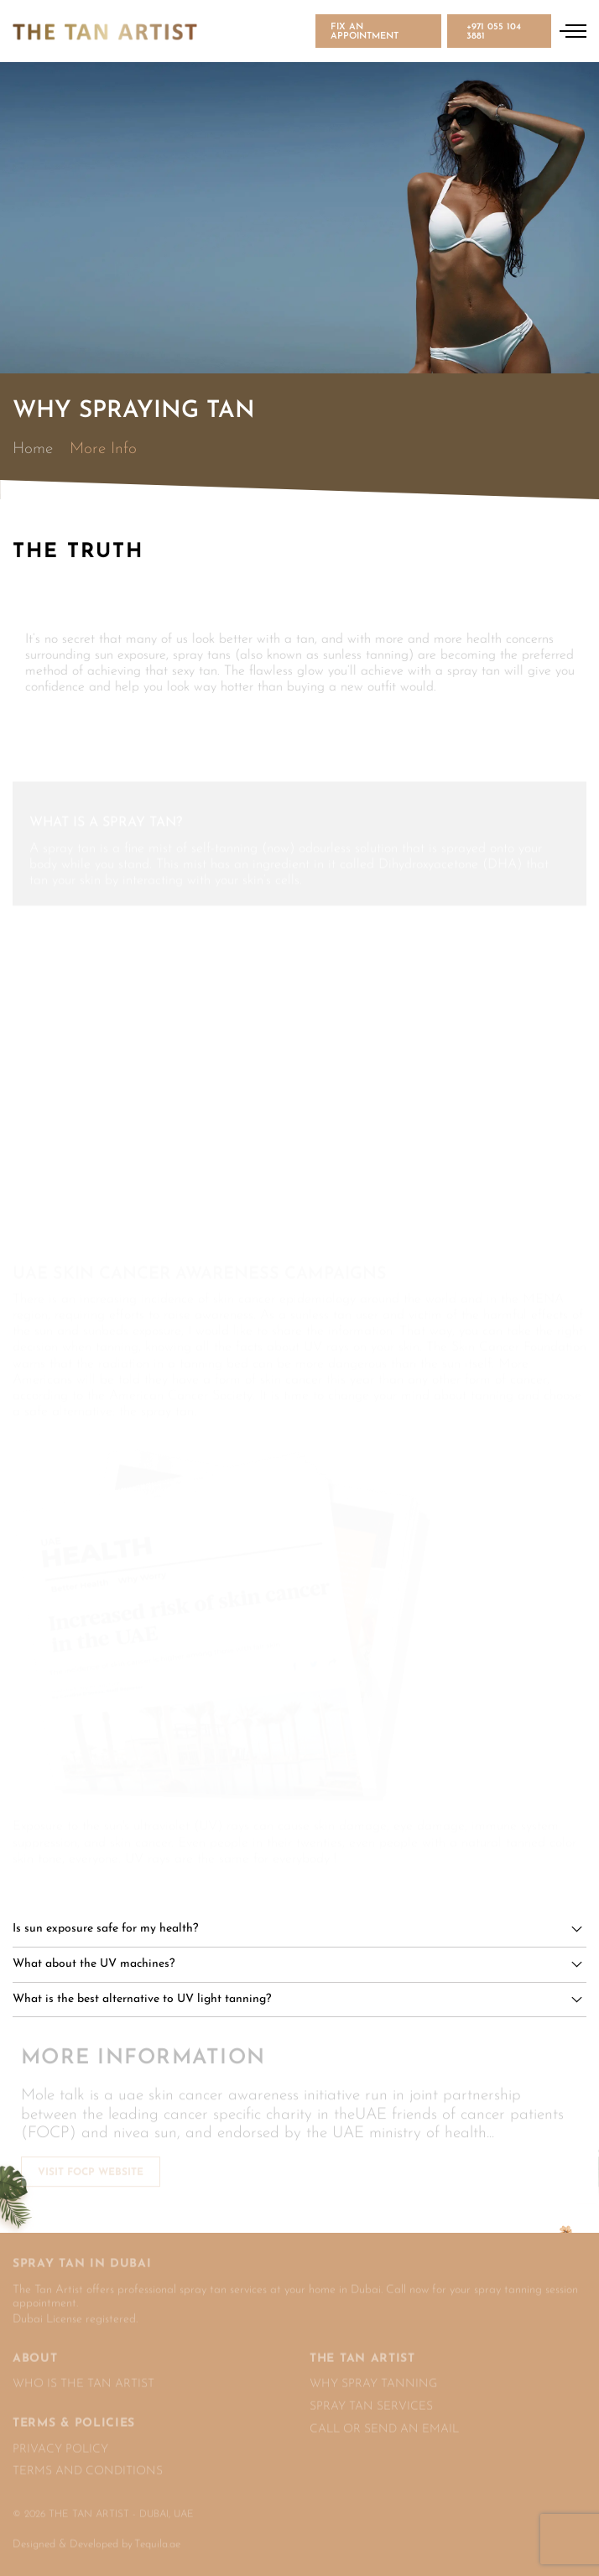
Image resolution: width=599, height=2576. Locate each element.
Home (33, 449)
